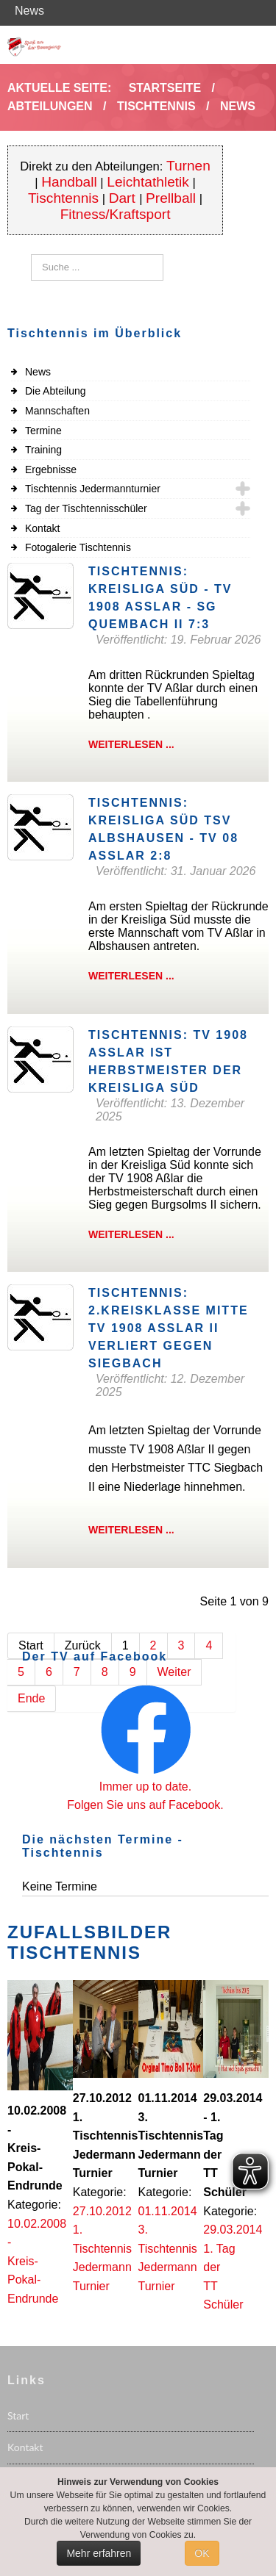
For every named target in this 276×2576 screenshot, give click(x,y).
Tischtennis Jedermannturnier (92, 488)
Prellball (171, 198)
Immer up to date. (145, 1786)
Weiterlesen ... (131, 744)
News (38, 372)
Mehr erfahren (98, 2553)
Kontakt (42, 528)
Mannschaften (57, 411)
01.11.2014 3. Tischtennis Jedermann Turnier (167, 2248)
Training (43, 450)
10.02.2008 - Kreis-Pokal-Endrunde (36, 2261)
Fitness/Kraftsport (115, 214)
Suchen (31, 254)
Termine (43, 430)
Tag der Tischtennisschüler (86, 508)
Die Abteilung (55, 391)
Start (18, 2415)
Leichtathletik (148, 182)
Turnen (188, 165)
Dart (124, 198)
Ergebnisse (51, 469)
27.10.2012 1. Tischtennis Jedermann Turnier (102, 2248)
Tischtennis (63, 198)
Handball (69, 182)
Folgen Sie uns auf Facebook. (145, 1805)
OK (201, 2553)
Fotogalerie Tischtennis (78, 547)
